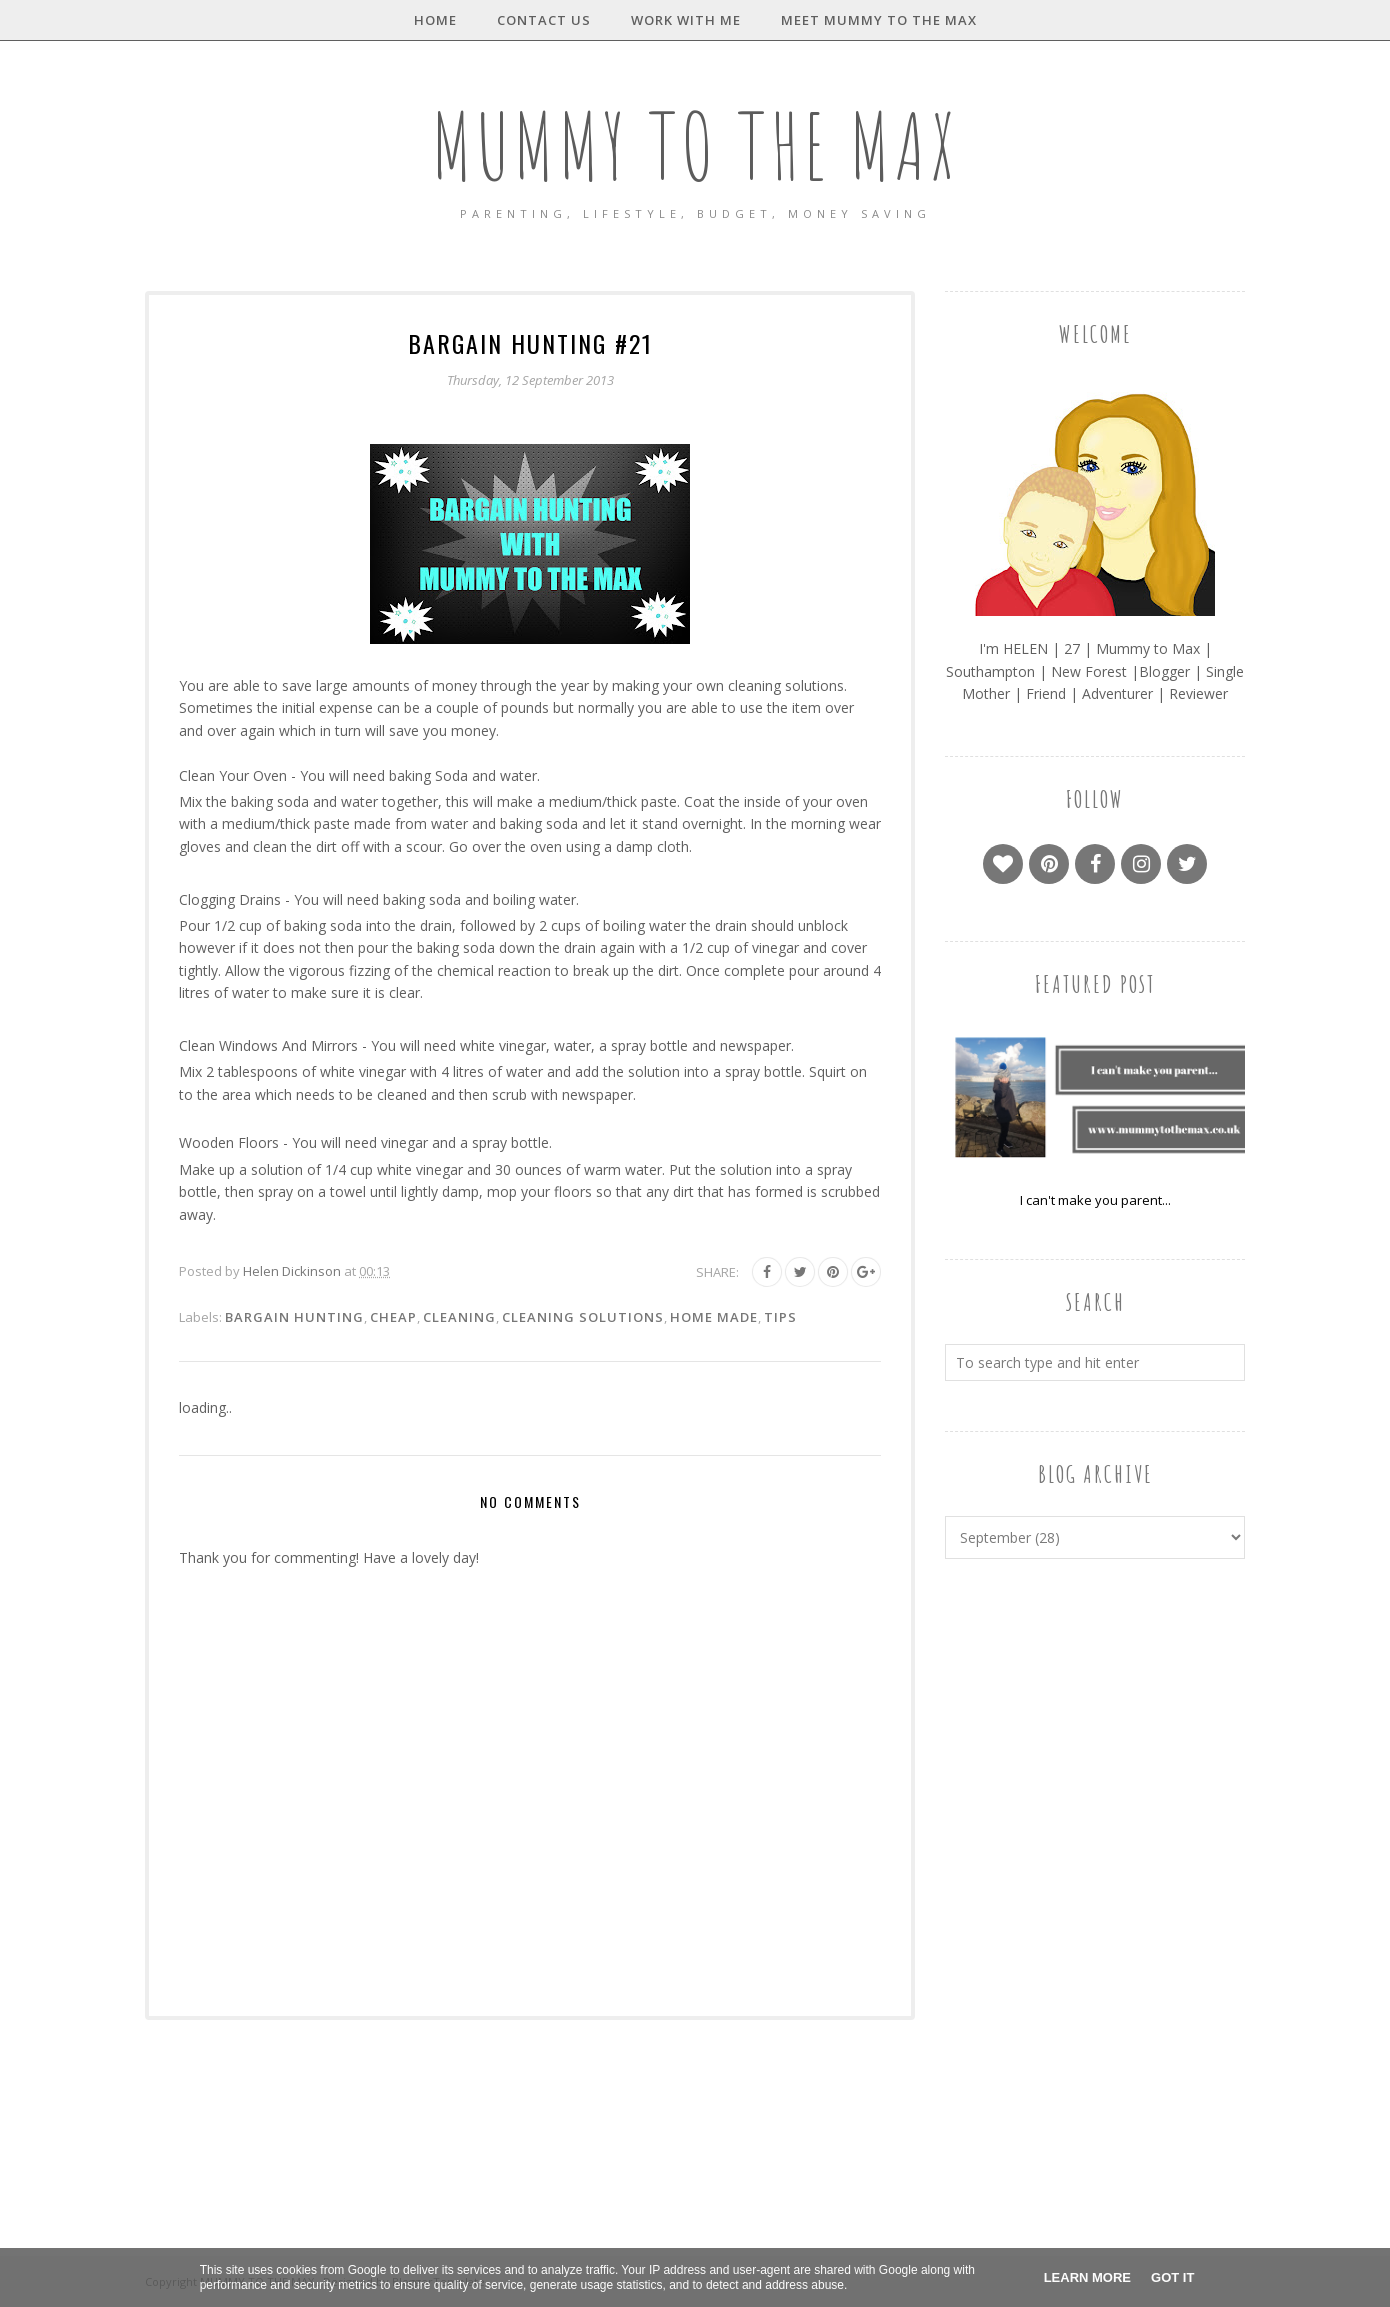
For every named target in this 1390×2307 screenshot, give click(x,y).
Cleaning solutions (583, 1317)
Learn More (1087, 2277)
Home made (714, 1317)
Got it (1172, 2277)
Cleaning (459, 1317)
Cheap (393, 1317)
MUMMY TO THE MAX (695, 145)
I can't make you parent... (1095, 1200)
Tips (780, 1317)
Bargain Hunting (294, 1317)
